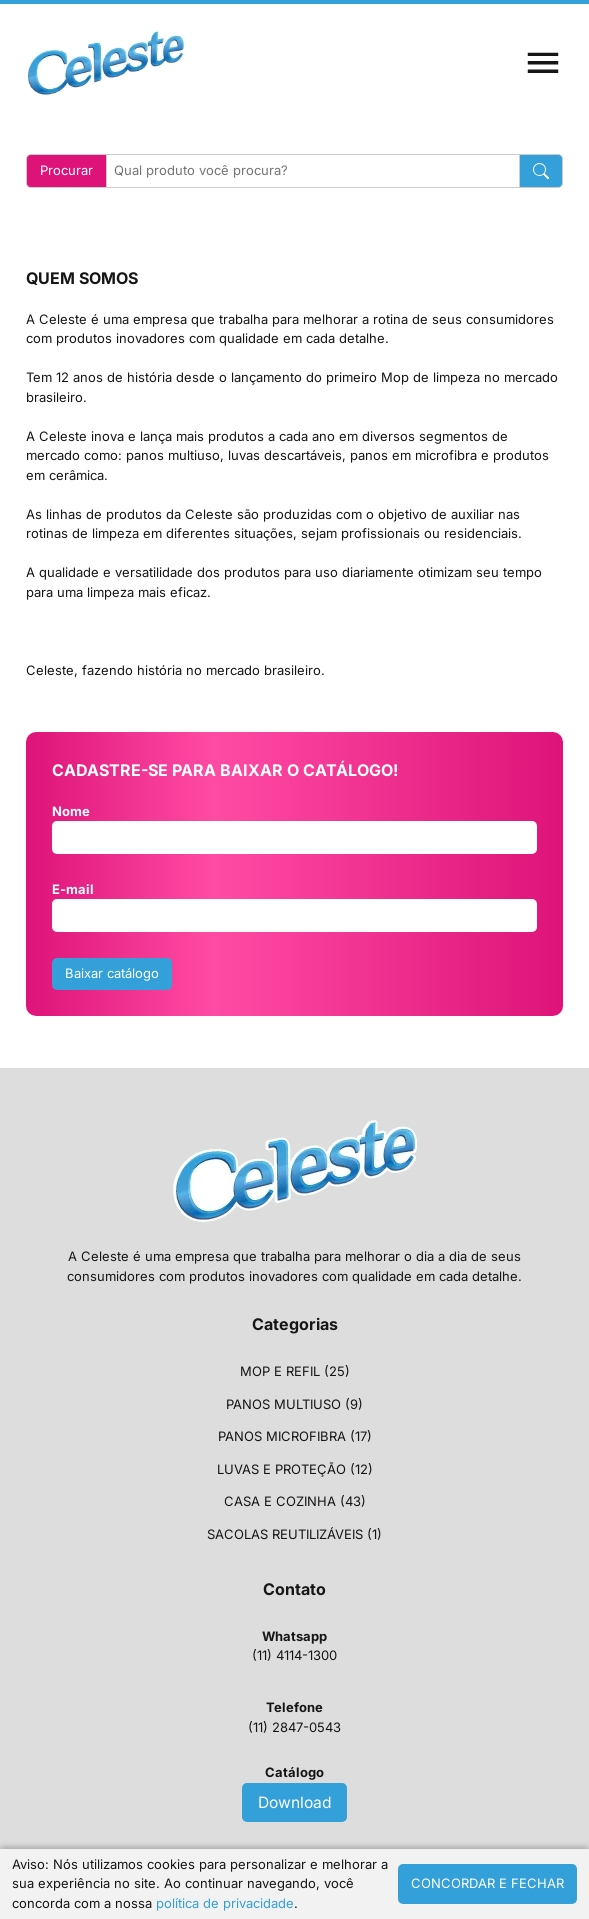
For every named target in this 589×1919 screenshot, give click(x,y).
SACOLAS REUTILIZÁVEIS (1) (294, 1534)
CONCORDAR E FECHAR (487, 1883)
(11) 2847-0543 (294, 1717)
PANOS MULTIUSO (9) (294, 1404)
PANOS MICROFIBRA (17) (295, 1436)
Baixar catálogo (112, 973)
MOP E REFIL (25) (295, 1371)
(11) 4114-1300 (294, 1646)
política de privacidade (225, 1903)
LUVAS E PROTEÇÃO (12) (295, 1469)
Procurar (66, 170)
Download (295, 1802)
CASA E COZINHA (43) (295, 1501)
